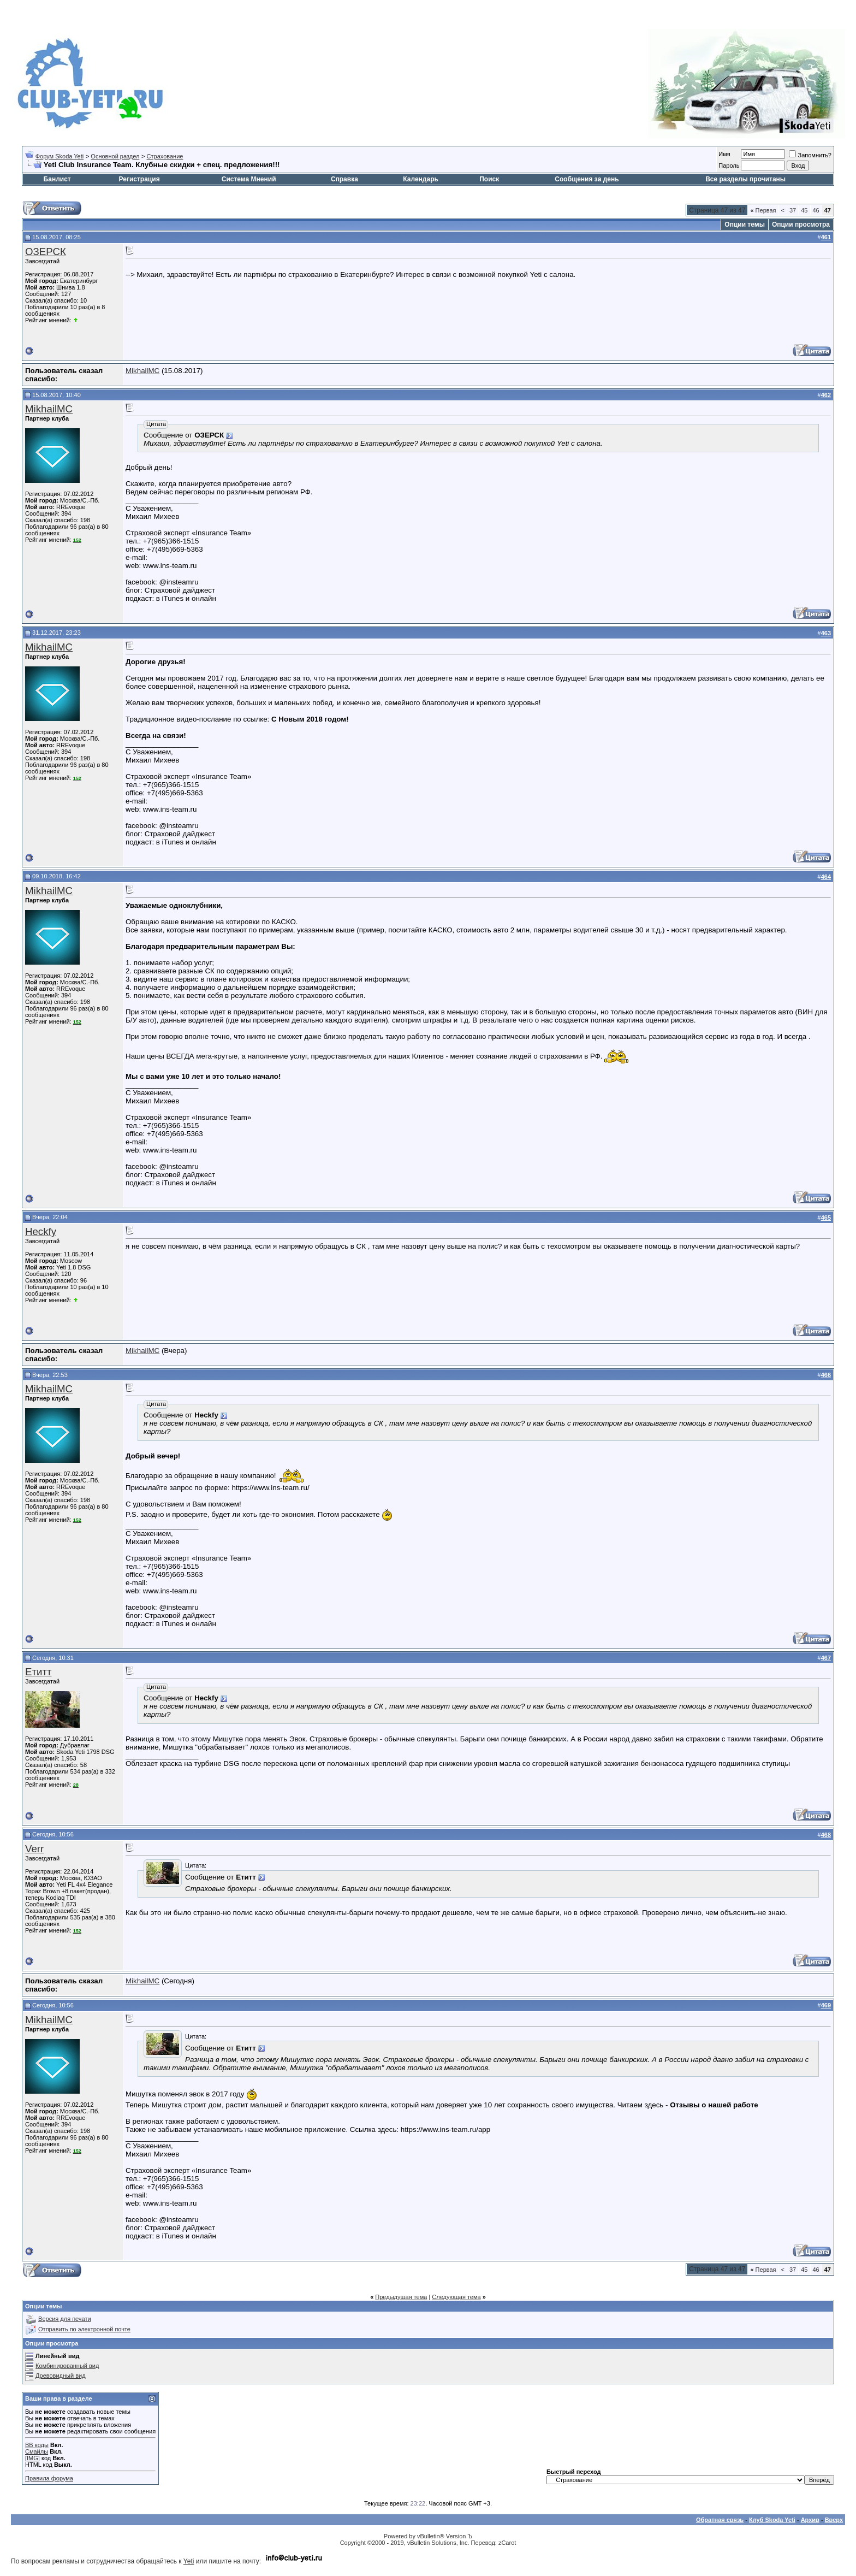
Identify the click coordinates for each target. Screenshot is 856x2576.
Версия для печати (64, 2318)
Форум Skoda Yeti (59, 156)
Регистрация (139, 179)
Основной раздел (115, 156)
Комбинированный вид (67, 2365)
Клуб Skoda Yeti (772, 2519)
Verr (34, 1848)
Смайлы (36, 2451)
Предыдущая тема (401, 2297)
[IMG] (32, 2458)
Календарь (420, 179)
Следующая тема (456, 2297)
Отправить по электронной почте (84, 2329)
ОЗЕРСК (45, 251)
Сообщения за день (587, 179)
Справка (344, 179)
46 (816, 210)
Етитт (38, 1671)
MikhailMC (142, 371)
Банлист (57, 179)
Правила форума (49, 2478)
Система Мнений (249, 179)
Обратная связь (720, 2519)
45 (804, 210)
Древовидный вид (60, 2375)
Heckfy (40, 1231)
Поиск (489, 179)
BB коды (37, 2445)
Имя (724, 154)
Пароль (728, 165)
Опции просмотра (801, 224)
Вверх (834, 2519)
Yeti (188, 2561)
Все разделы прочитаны (745, 179)
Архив (810, 2519)
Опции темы (744, 224)
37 (792, 210)
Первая (763, 210)
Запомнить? (810, 155)
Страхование (165, 156)
